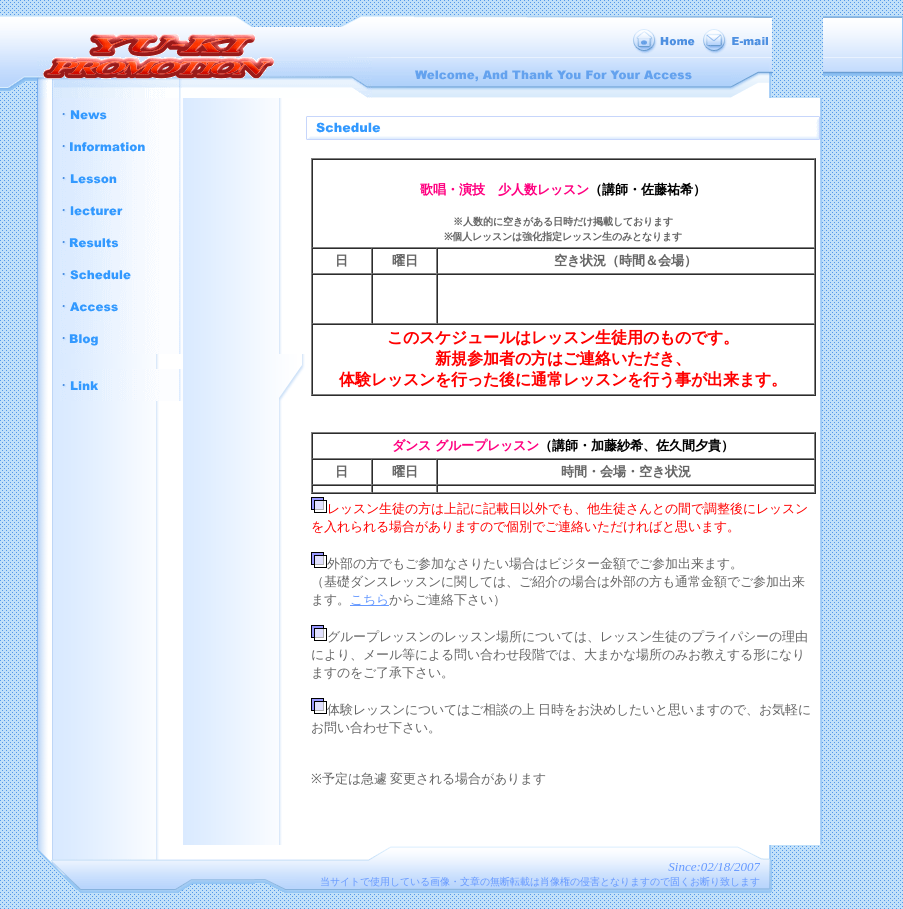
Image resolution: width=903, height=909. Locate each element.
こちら (369, 599)
